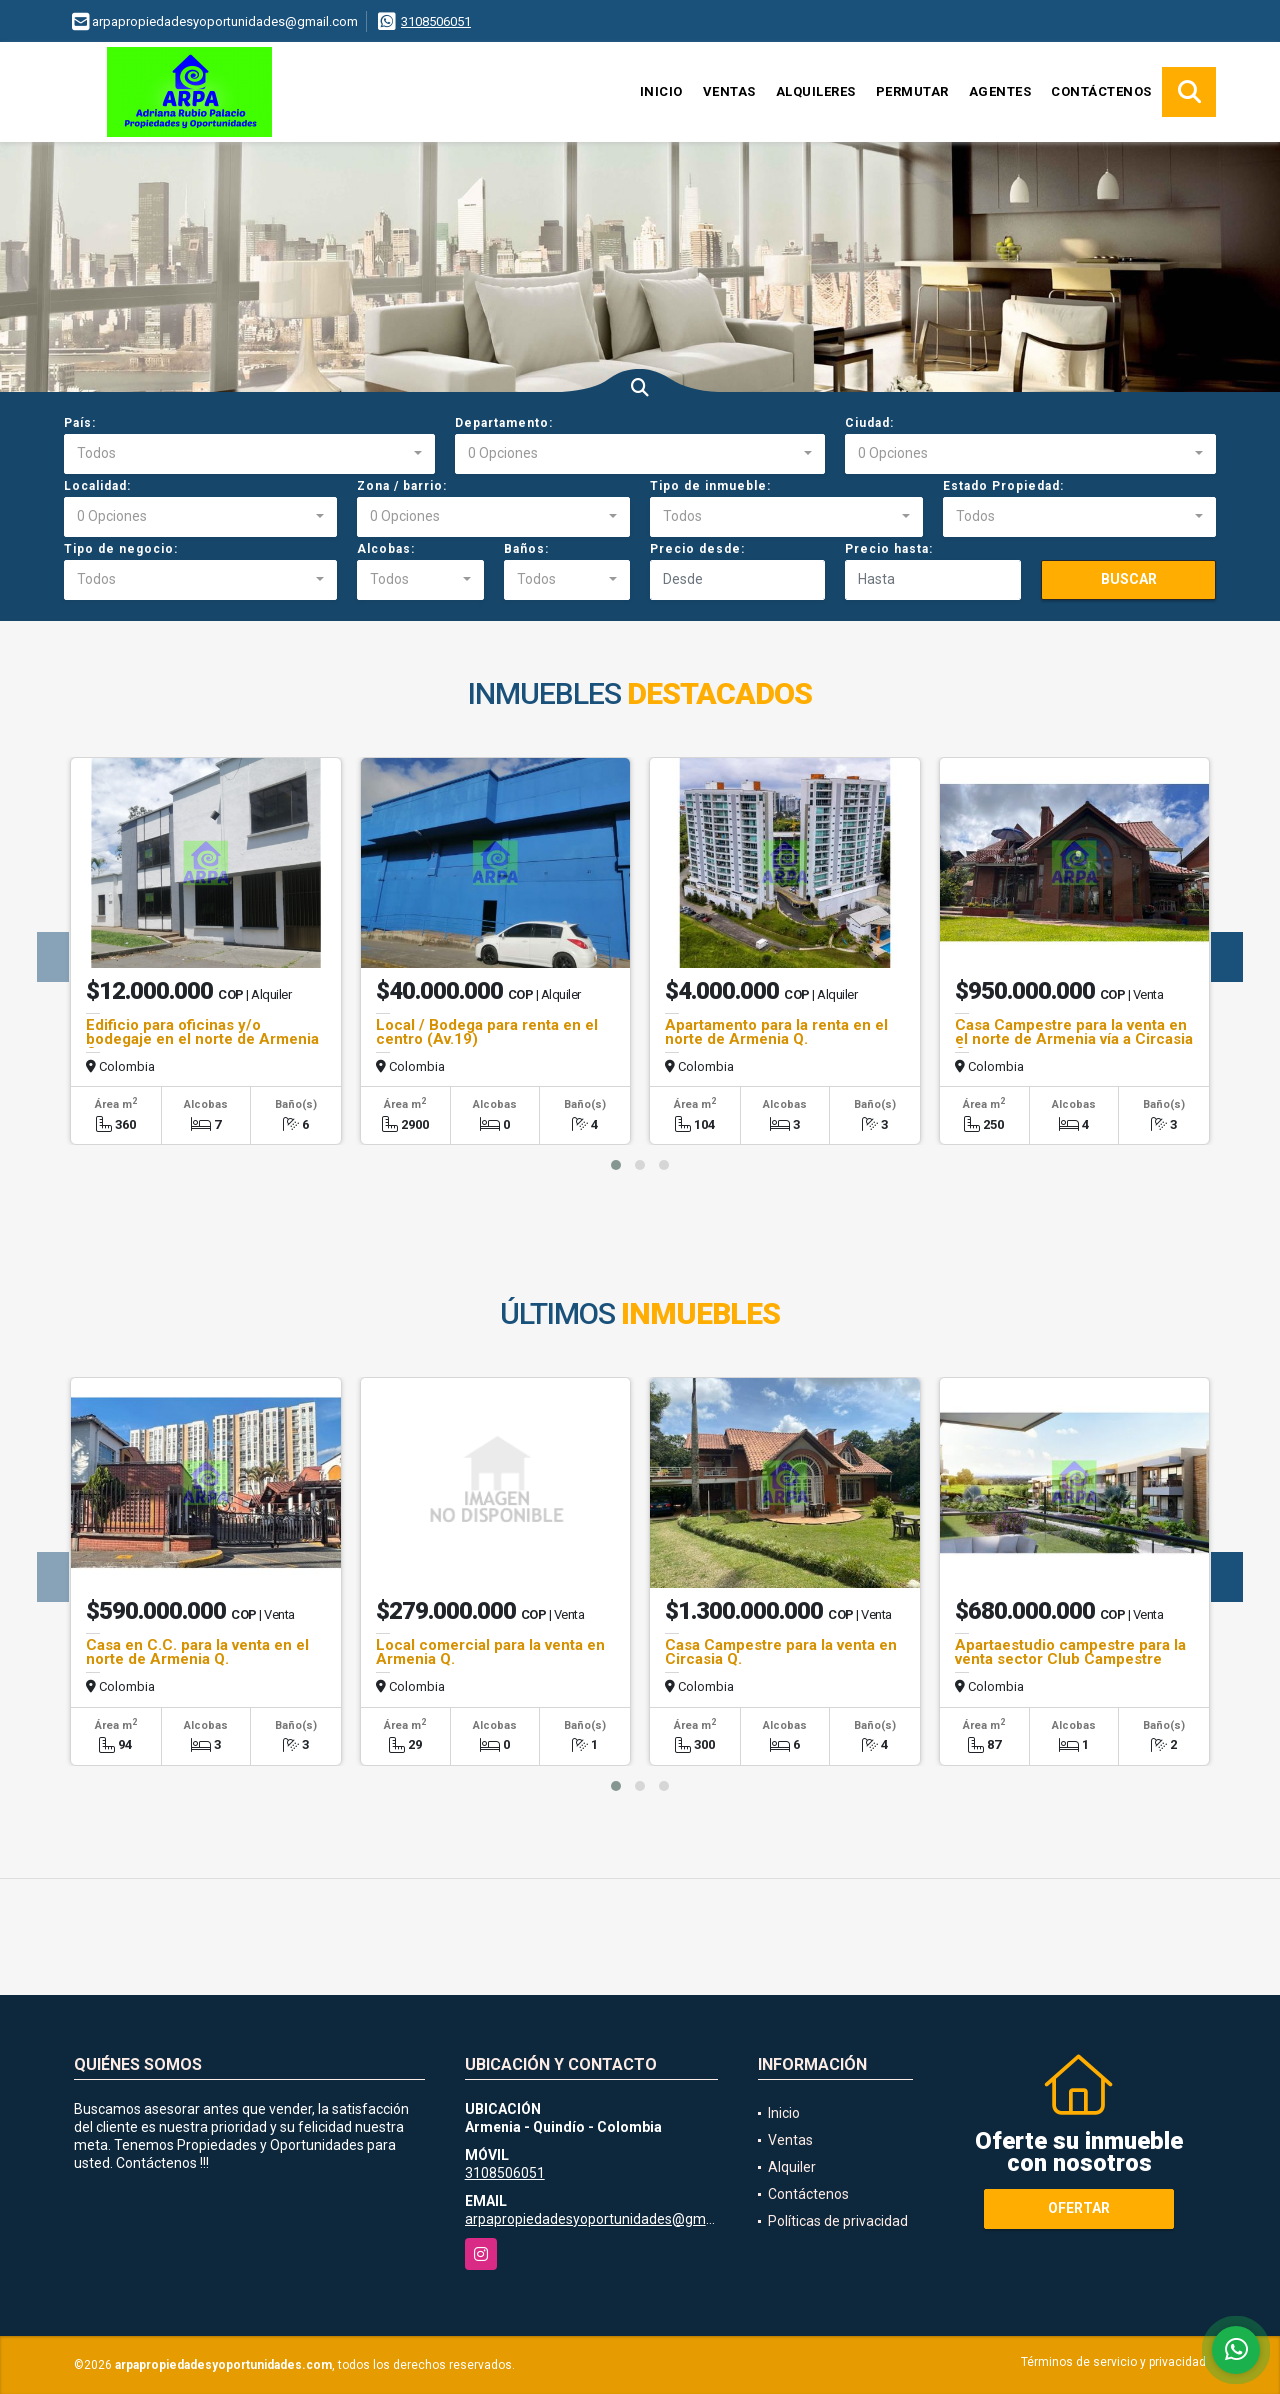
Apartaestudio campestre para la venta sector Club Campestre (1070, 1652)
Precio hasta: (889, 549)
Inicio (661, 91)
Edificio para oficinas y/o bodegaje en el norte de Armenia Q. (202, 1039)
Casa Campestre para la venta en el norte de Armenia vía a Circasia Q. (1074, 1039)
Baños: (526, 549)
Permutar (912, 91)
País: (80, 423)
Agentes (1000, 91)
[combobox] (249, 454)
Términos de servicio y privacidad (1113, 2362)
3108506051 (436, 21)
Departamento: (504, 423)
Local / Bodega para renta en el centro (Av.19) (487, 1032)
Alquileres (816, 91)
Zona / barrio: (402, 486)
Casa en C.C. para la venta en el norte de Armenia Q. (197, 1652)
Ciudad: (869, 423)
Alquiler (792, 2167)
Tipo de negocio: (121, 549)
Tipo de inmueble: (710, 486)
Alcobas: (386, 549)
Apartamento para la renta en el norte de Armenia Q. (776, 1032)
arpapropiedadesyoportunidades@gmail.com (608, 2219)
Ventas (729, 91)
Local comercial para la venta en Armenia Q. (490, 1652)
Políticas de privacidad (838, 2221)
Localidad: (97, 486)
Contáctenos (1101, 91)
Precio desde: (697, 549)
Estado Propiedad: (1003, 486)
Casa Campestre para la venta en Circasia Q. (781, 1652)
